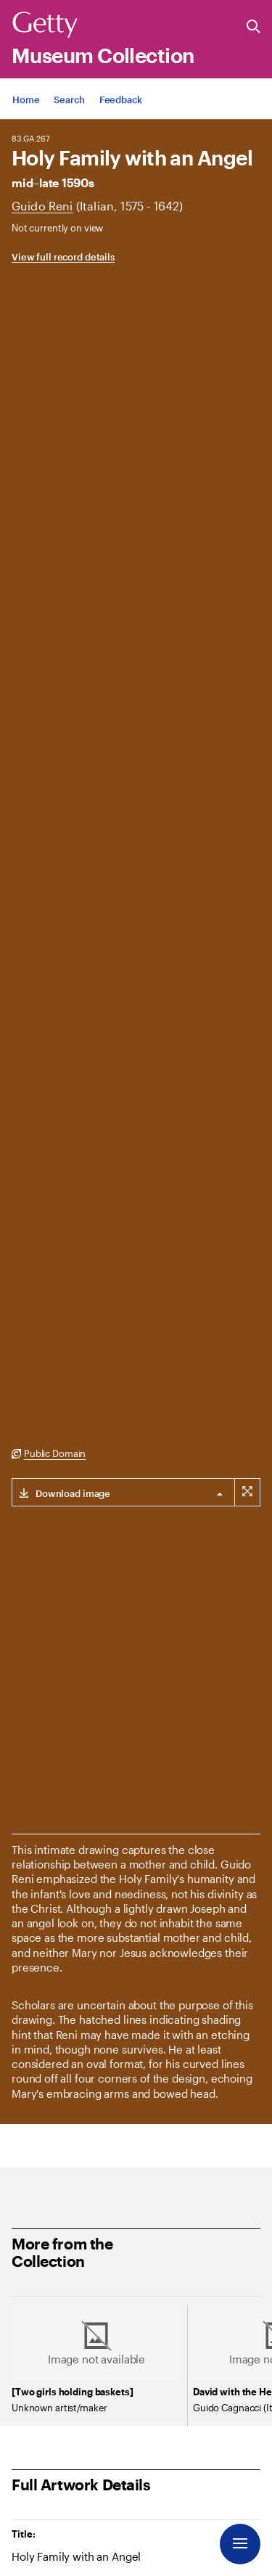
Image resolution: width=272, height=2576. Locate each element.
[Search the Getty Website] (253, 27)
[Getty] (45, 25)
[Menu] (240, 2544)
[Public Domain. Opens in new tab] (49, 1454)
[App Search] (69, 116)
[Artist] (42, 206)
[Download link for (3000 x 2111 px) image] (61, 1492)
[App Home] (25, 116)
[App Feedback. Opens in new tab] (120, 116)
